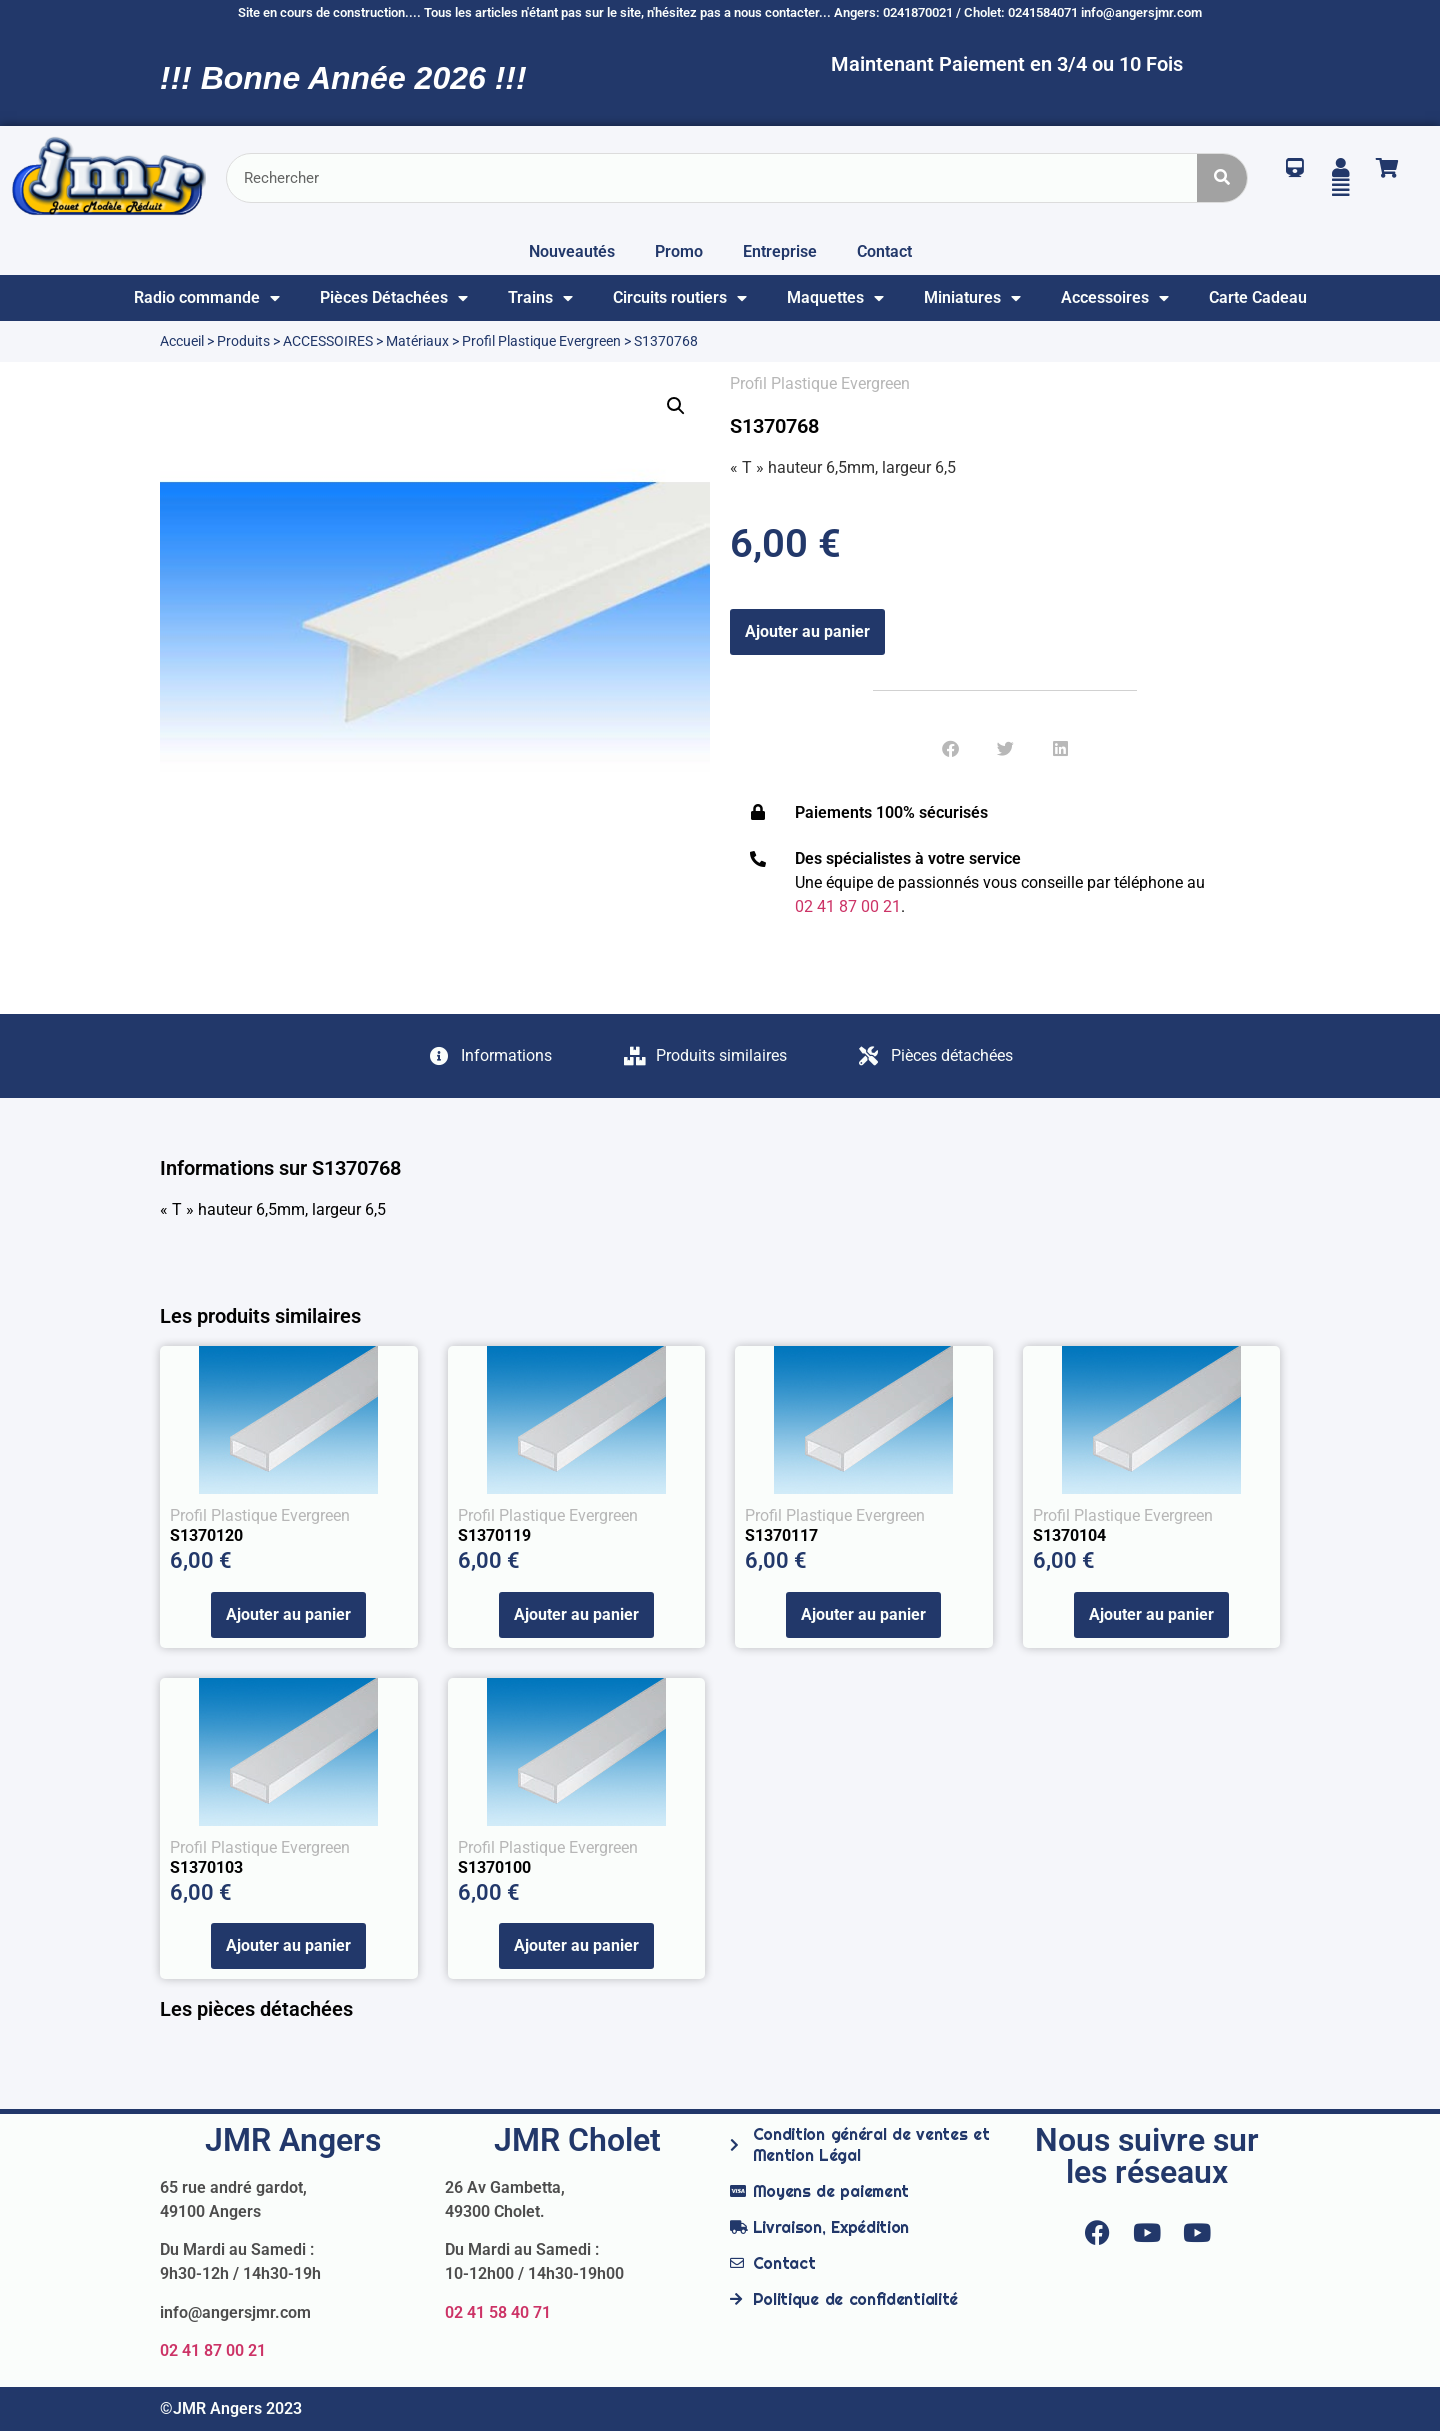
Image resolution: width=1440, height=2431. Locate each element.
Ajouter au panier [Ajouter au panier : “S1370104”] (1151, 1614)
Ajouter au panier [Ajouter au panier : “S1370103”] (288, 1945)
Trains (540, 298)
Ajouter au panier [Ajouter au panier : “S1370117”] (863, 1614)
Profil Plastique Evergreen (541, 341)
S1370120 (206, 1535)
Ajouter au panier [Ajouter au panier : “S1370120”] (288, 1614)
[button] (676, 406)
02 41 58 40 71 (498, 2312)
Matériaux (417, 341)
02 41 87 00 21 (213, 2350)
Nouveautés (572, 251)
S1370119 (494, 1535)
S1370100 (494, 1867)
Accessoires (1115, 298)
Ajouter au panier (807, 631)
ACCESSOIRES (328, 341)
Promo (679, 251)
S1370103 (206, 1867)
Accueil (182, 341)
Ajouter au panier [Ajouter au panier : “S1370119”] (576, 1614)
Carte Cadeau (1258, 297)
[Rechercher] (1222, 178)
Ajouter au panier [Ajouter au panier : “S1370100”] (576, 1945)
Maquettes (835, 298)
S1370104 (1069, 1535)
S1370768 (774, 426)
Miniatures (972, 298)
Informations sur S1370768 (280, 1168)
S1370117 (781, 1535)
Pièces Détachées (394, 298)
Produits (243, 341)
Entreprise (780, 251)
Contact (884, 251)
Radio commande (207, 298)
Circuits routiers (680, 298)
